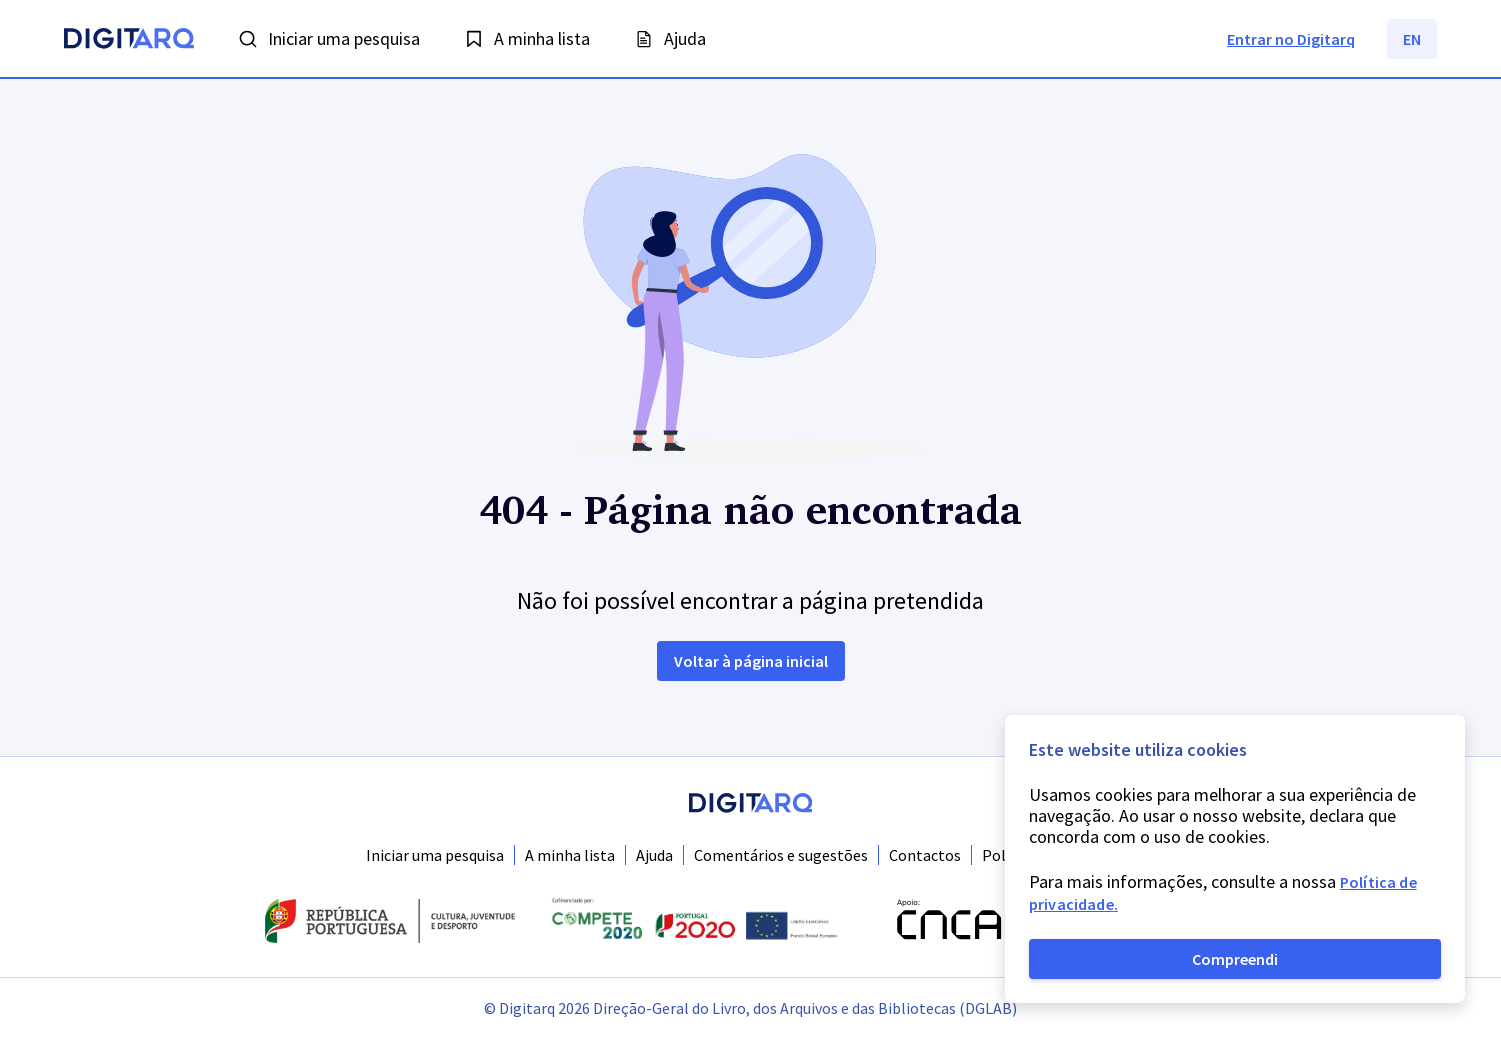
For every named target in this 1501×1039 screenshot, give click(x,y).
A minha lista (570, 855)
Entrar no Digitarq (1291, 39)
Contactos (925, 855)
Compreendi (1235, 959)
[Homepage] (129, 41)
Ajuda (654, 855)
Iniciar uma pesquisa (435, 855)
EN (1412, 39)
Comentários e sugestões (781, 855)
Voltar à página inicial (751, 661)
